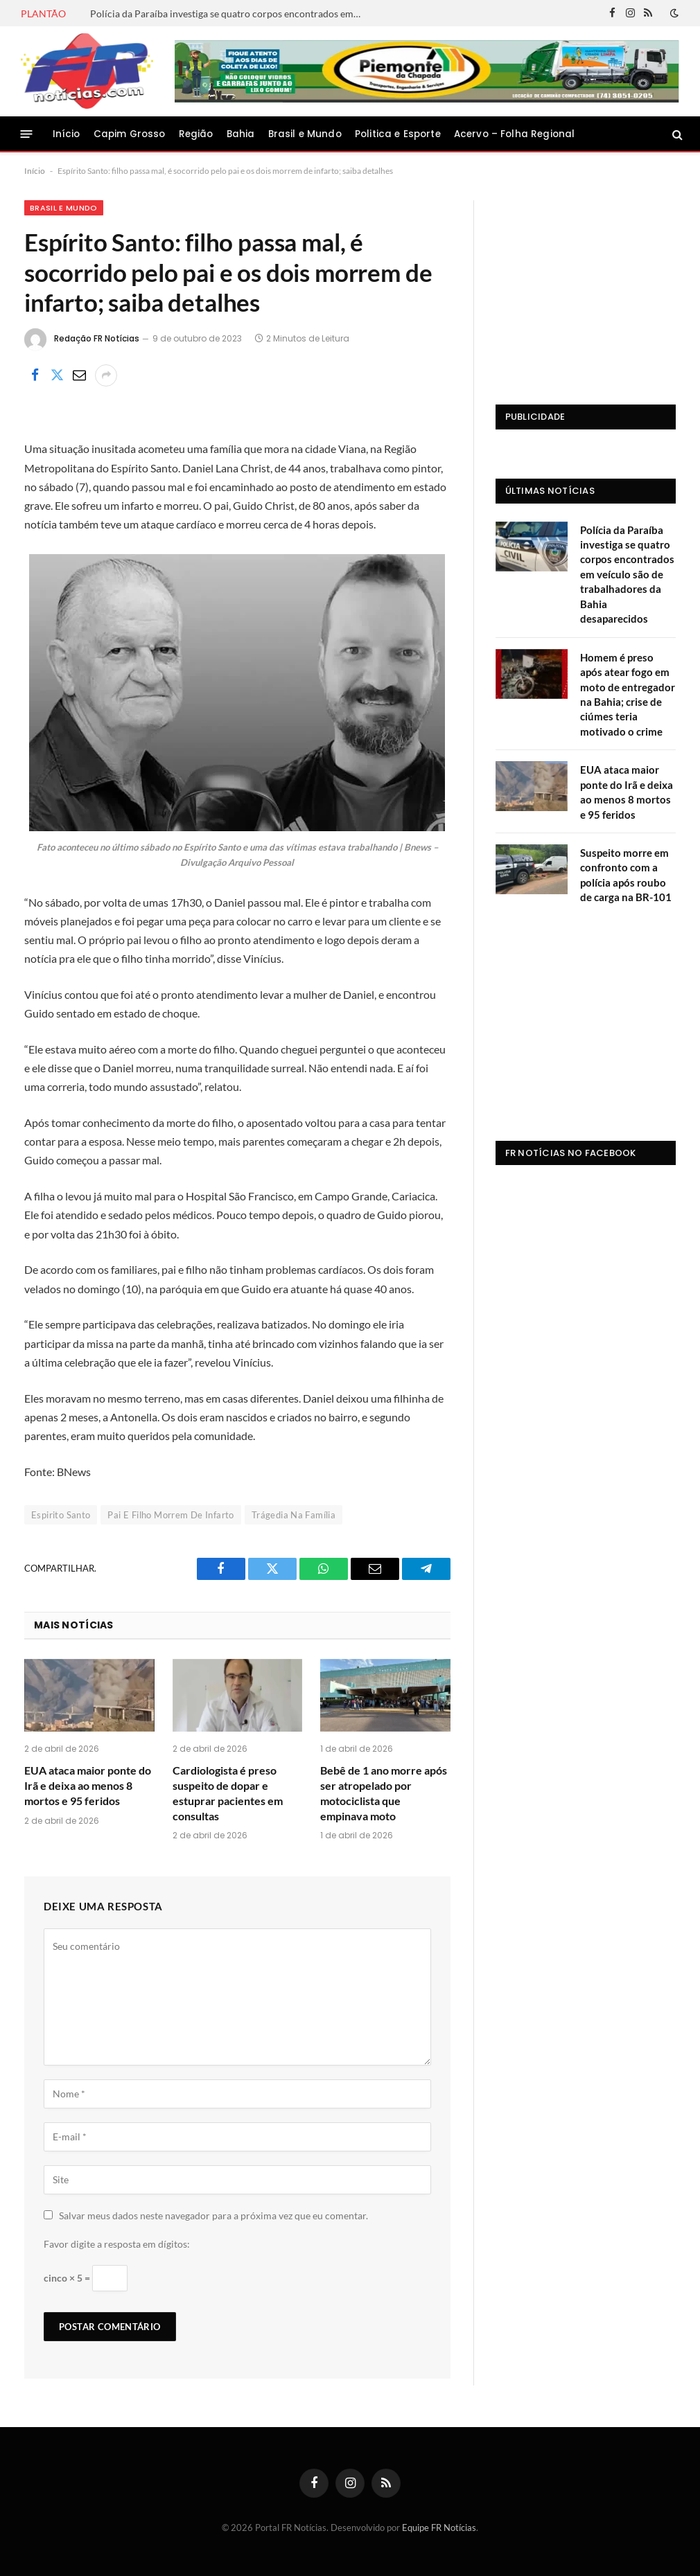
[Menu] (27, 134)
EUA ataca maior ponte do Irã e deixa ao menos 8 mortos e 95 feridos (87, 1785)
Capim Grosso (130, 134)
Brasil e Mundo (305, 134)
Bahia (241, 134)
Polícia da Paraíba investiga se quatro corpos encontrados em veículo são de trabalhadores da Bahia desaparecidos (228, 13)
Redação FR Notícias (96, 338)
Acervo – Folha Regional (514, 134)
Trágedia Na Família (293, 1514)
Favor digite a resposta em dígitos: (117, 2244)
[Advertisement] (586, 286)
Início (66, 134)
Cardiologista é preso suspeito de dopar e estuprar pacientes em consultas (228, 1793)
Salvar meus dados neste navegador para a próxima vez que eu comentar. (213, 2215)
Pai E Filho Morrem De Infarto (170, 1514)
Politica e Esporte (398, 134)
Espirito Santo (60, 1514)
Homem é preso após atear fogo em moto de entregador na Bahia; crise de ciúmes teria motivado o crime (627, 694)
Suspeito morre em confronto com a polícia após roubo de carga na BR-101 (626, 874)
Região (196, 134)
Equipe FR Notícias (439, 2527)
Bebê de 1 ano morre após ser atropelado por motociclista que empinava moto (383, 1793)
